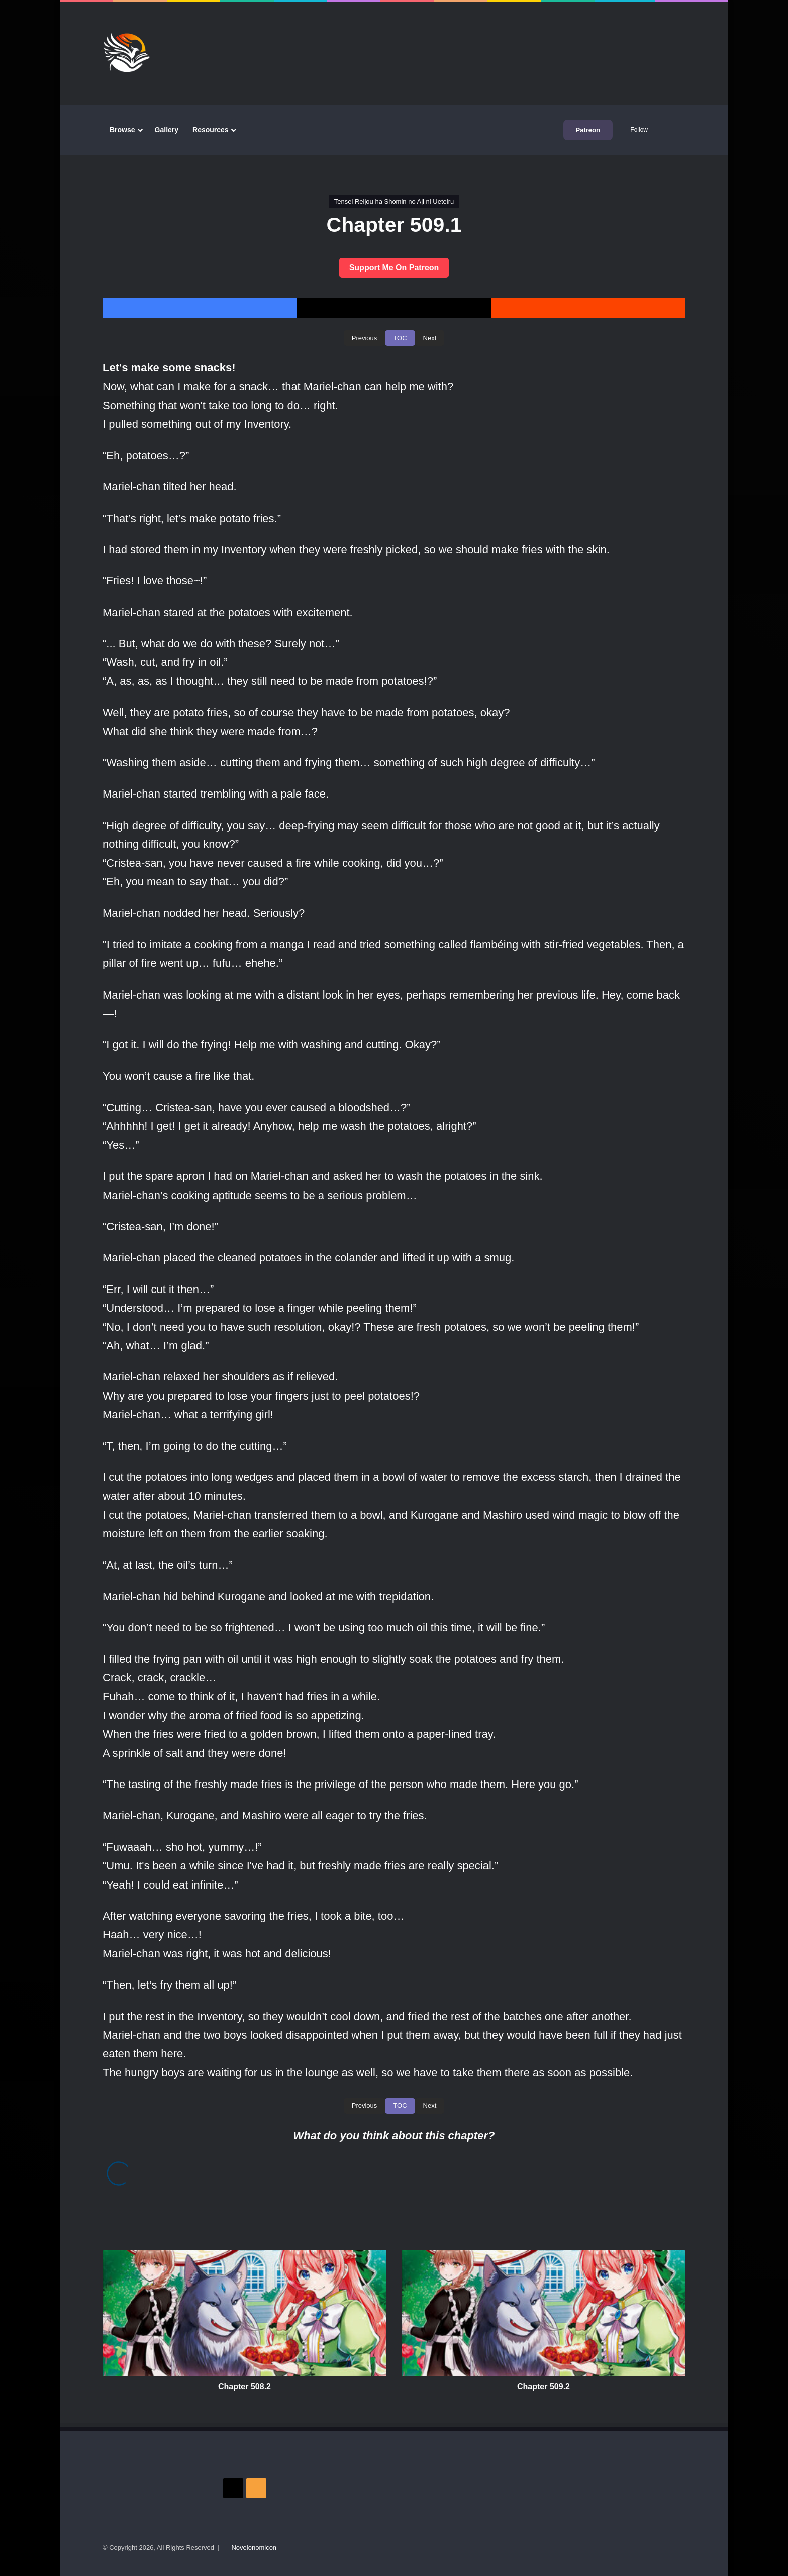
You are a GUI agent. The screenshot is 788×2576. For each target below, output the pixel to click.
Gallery (166, 130)
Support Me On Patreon (394, 267)
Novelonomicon (253, 2547)
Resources (210, 130)
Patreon (588, 130)
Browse (122, 130)
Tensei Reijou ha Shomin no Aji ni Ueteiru (394, 201)
